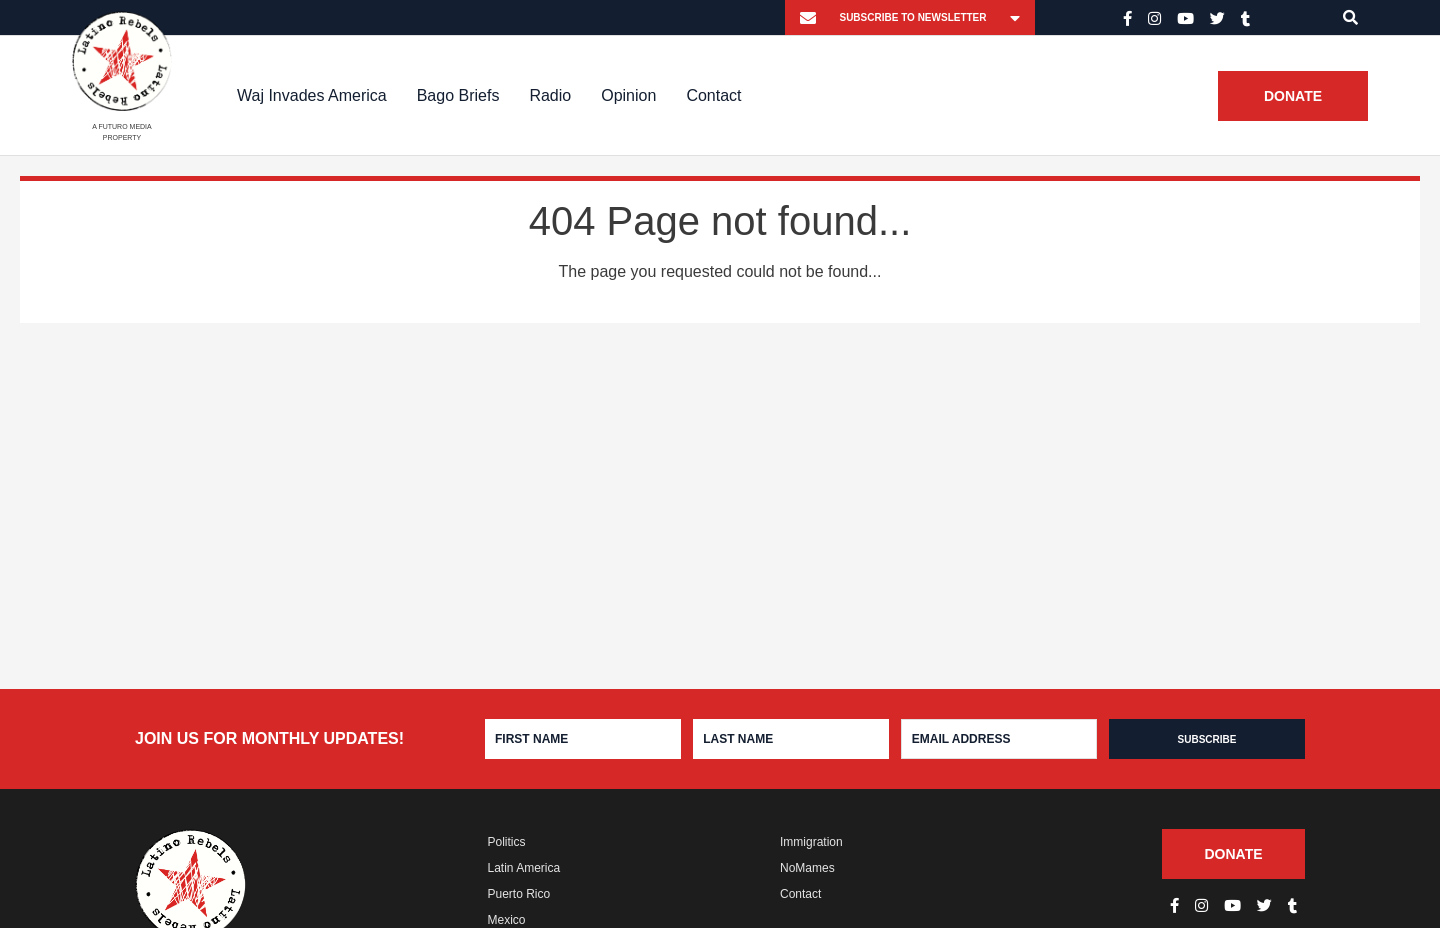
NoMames (807, 868)
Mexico (507, 920)
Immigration (811, 842)
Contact (713, 95)
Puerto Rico (519, 894)
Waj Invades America (312, 95)
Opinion (628, 95)
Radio (550, 95)
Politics (507, 842)
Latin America (524, 868)
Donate (1293, 96)
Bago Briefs (458, 95)
